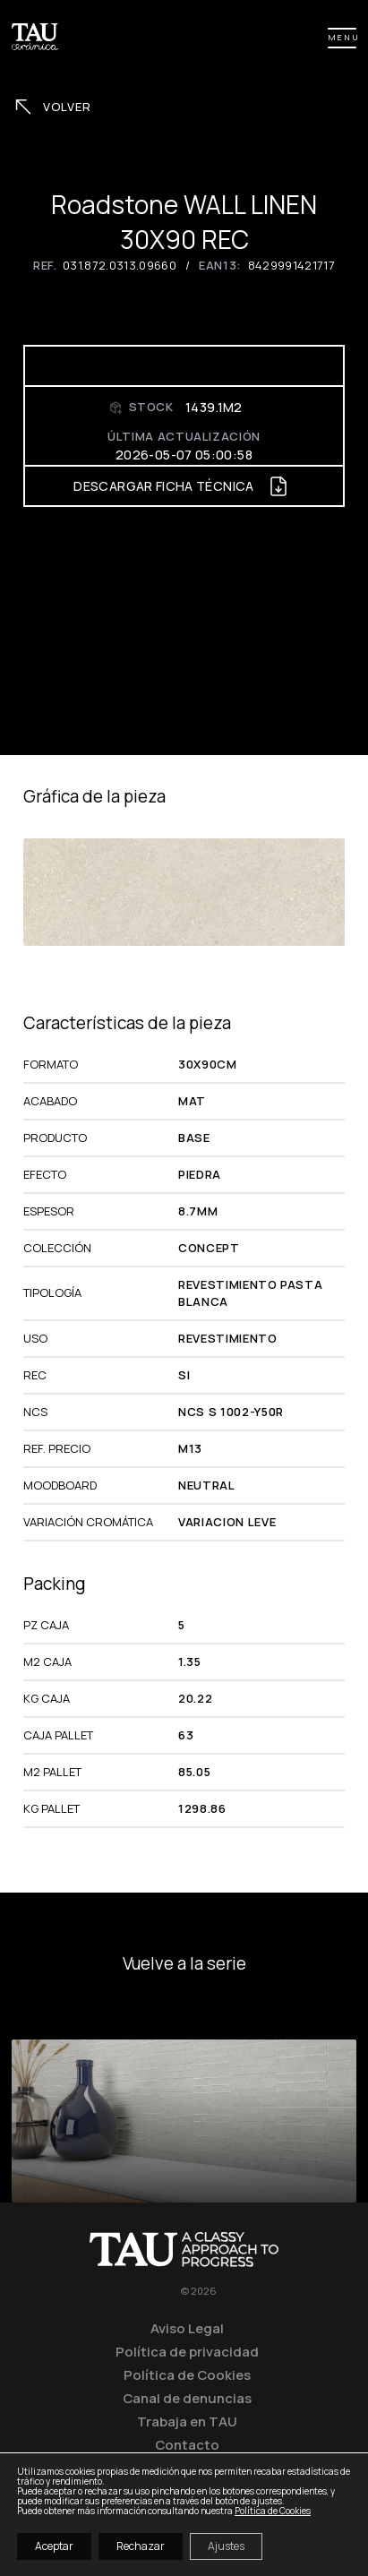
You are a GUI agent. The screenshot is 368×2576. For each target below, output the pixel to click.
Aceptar (54, 2546)
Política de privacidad (187, 2351)
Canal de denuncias (187, 2398)
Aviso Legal (187, 2328)
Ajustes (226, 2546)
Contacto (187, 2444)
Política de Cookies (187, 2374)
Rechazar (140, 2546)
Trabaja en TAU (187, 2421)
